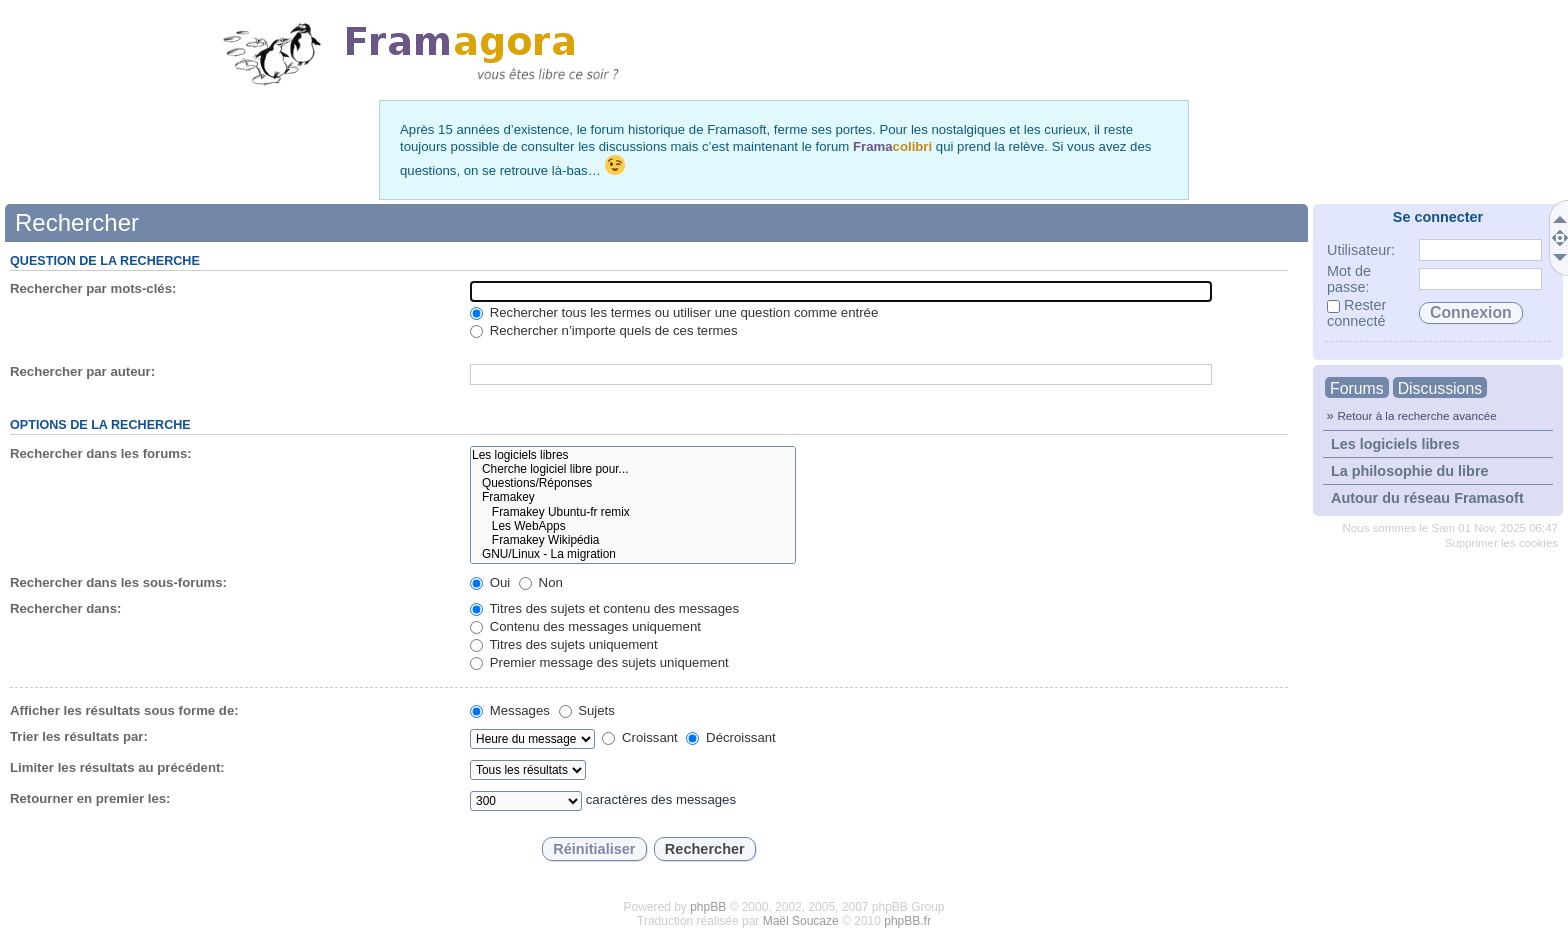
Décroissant (730, 737)
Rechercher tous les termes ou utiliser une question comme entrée (674, 312)
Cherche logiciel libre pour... (632, 469)
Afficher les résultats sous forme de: (124, 710)
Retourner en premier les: (90, 798)
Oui (490, 582)
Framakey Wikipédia (632, 540)
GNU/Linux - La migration (632, 554)
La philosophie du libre (1410, 471)
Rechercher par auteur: (82, 371)
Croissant (639, 737)
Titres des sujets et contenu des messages (604, 608)
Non (541, 582)
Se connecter (1438, 217)
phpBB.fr (907, 921)
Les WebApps (632, 526)
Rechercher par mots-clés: (93, 288)
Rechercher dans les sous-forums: (118, 582)
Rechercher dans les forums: (101, 453)
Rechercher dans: (65, 608)
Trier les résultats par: (79, 736)
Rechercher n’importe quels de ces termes (603, 330)
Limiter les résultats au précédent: (117, 767)
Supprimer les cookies (1501, 543)
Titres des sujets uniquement (564, 644)
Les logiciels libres (1395, 444)
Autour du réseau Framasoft (1427, 498)
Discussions (1440, 388)
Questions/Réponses (632, 483)
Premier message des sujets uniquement (599, 662)
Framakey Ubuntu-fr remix (632, 512)
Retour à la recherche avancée (1416, 415)
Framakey (632, 497)
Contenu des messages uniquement (585, 626)
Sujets (587, 710)
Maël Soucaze (801, 921)
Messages (510, 710)
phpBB (708, 907)
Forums (1357, 388)
